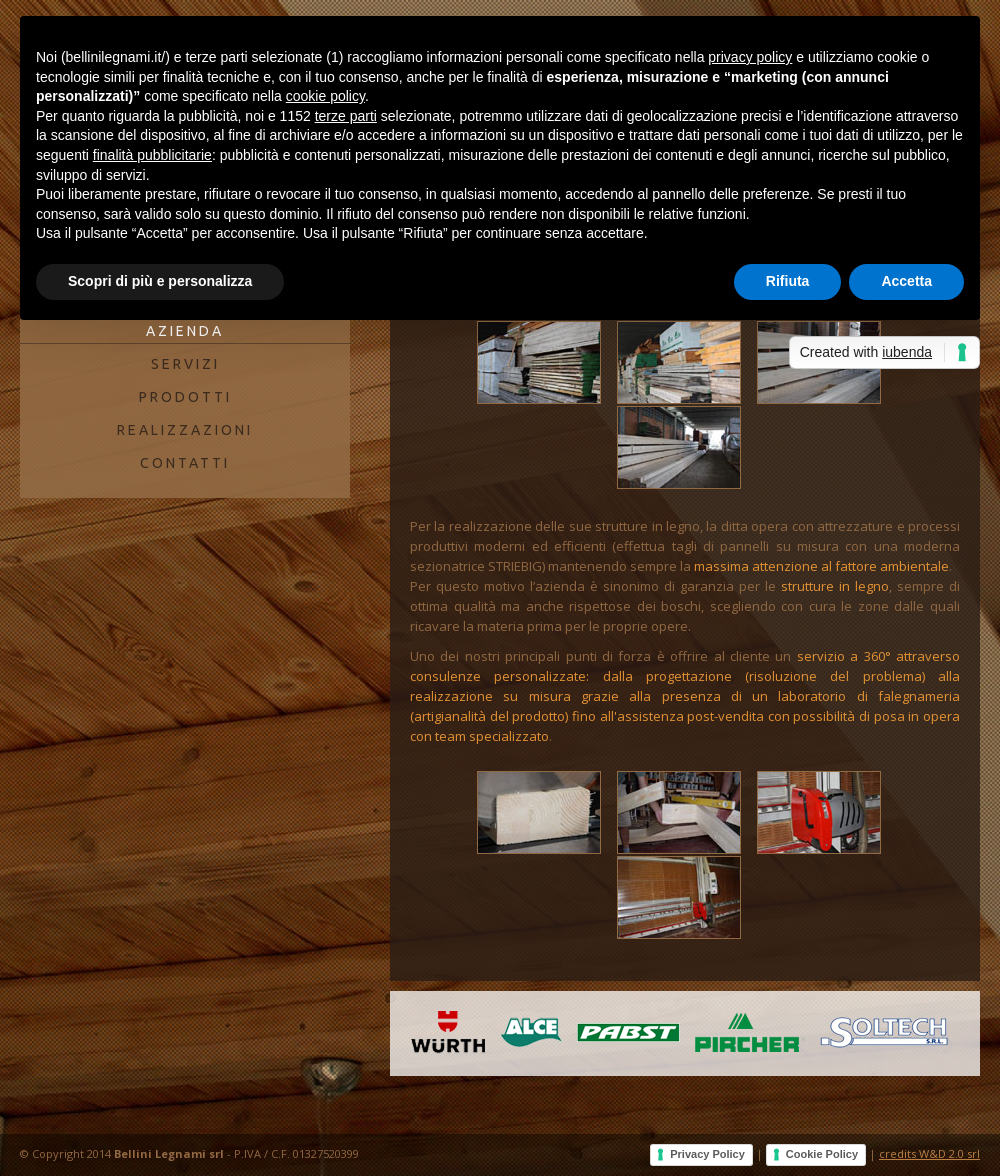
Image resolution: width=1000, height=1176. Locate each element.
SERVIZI (185, 364)
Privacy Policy (707, 1154)
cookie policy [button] (325, 96)
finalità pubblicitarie (152, 155)
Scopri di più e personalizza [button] (160, 281)
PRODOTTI (185, 397)
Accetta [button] (906, 281)
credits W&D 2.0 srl (929, 1153)
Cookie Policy (822, 1154)
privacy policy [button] (750, 57)
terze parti (346, 116)
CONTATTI (185, 463)
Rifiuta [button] (788, 281)
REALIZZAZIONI (185, 430)
